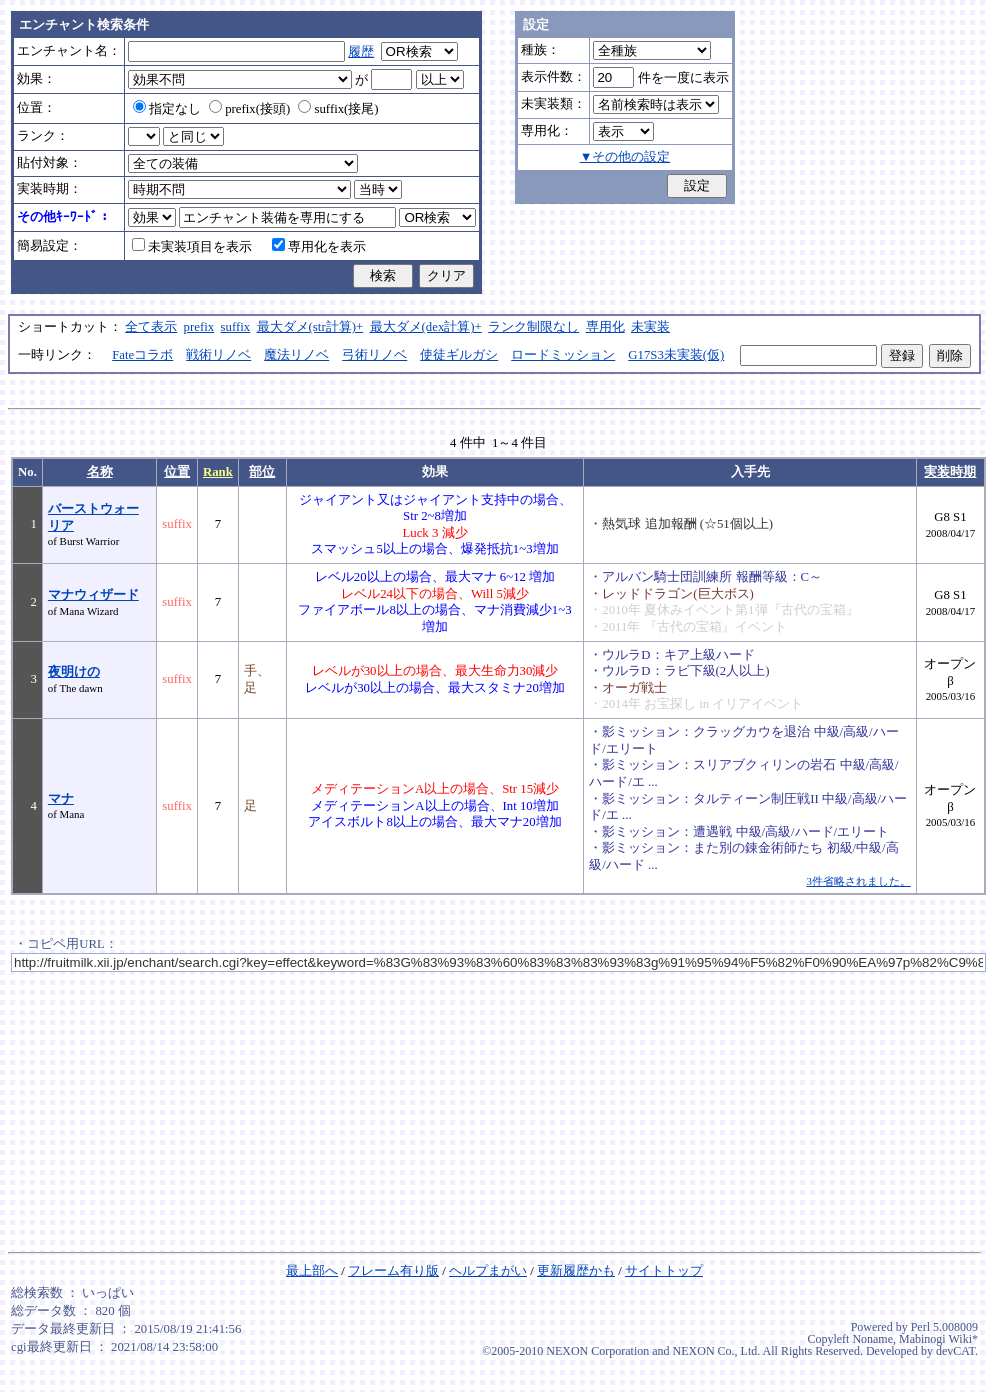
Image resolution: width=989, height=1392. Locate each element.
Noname (872, 1339)
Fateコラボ (142, 355)
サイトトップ (664, 1271)
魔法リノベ (296, 355)
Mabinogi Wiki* (938, 1339)
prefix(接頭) (249, 109)
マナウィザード (93, 595)
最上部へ (312, 1271)
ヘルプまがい (488, 1271)
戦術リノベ (218, 355)
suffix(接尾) (338, 109)
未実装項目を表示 (192, 247)
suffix (236, 327)
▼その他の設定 (625, 157)
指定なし (167, 109)
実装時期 (950, 472)
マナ (61, 799)
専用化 (605, 327)
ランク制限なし (533, 327)
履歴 (361, 52)
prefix (199, 327)
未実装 (650, 327)
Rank (218, 472)
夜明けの (74, 672)
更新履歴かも (576, 1271)
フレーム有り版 (393, 1271)
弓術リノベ (374, 355)
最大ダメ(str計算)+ (310, 327)
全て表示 (151, 327)
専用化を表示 (319, 247)
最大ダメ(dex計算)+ (426, 327)
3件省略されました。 (858, 881)
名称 (100, 472)
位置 (177, 472)
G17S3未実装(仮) (676, 355)
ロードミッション (563, 355)
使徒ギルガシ (459, 355)
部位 (262, 472)
